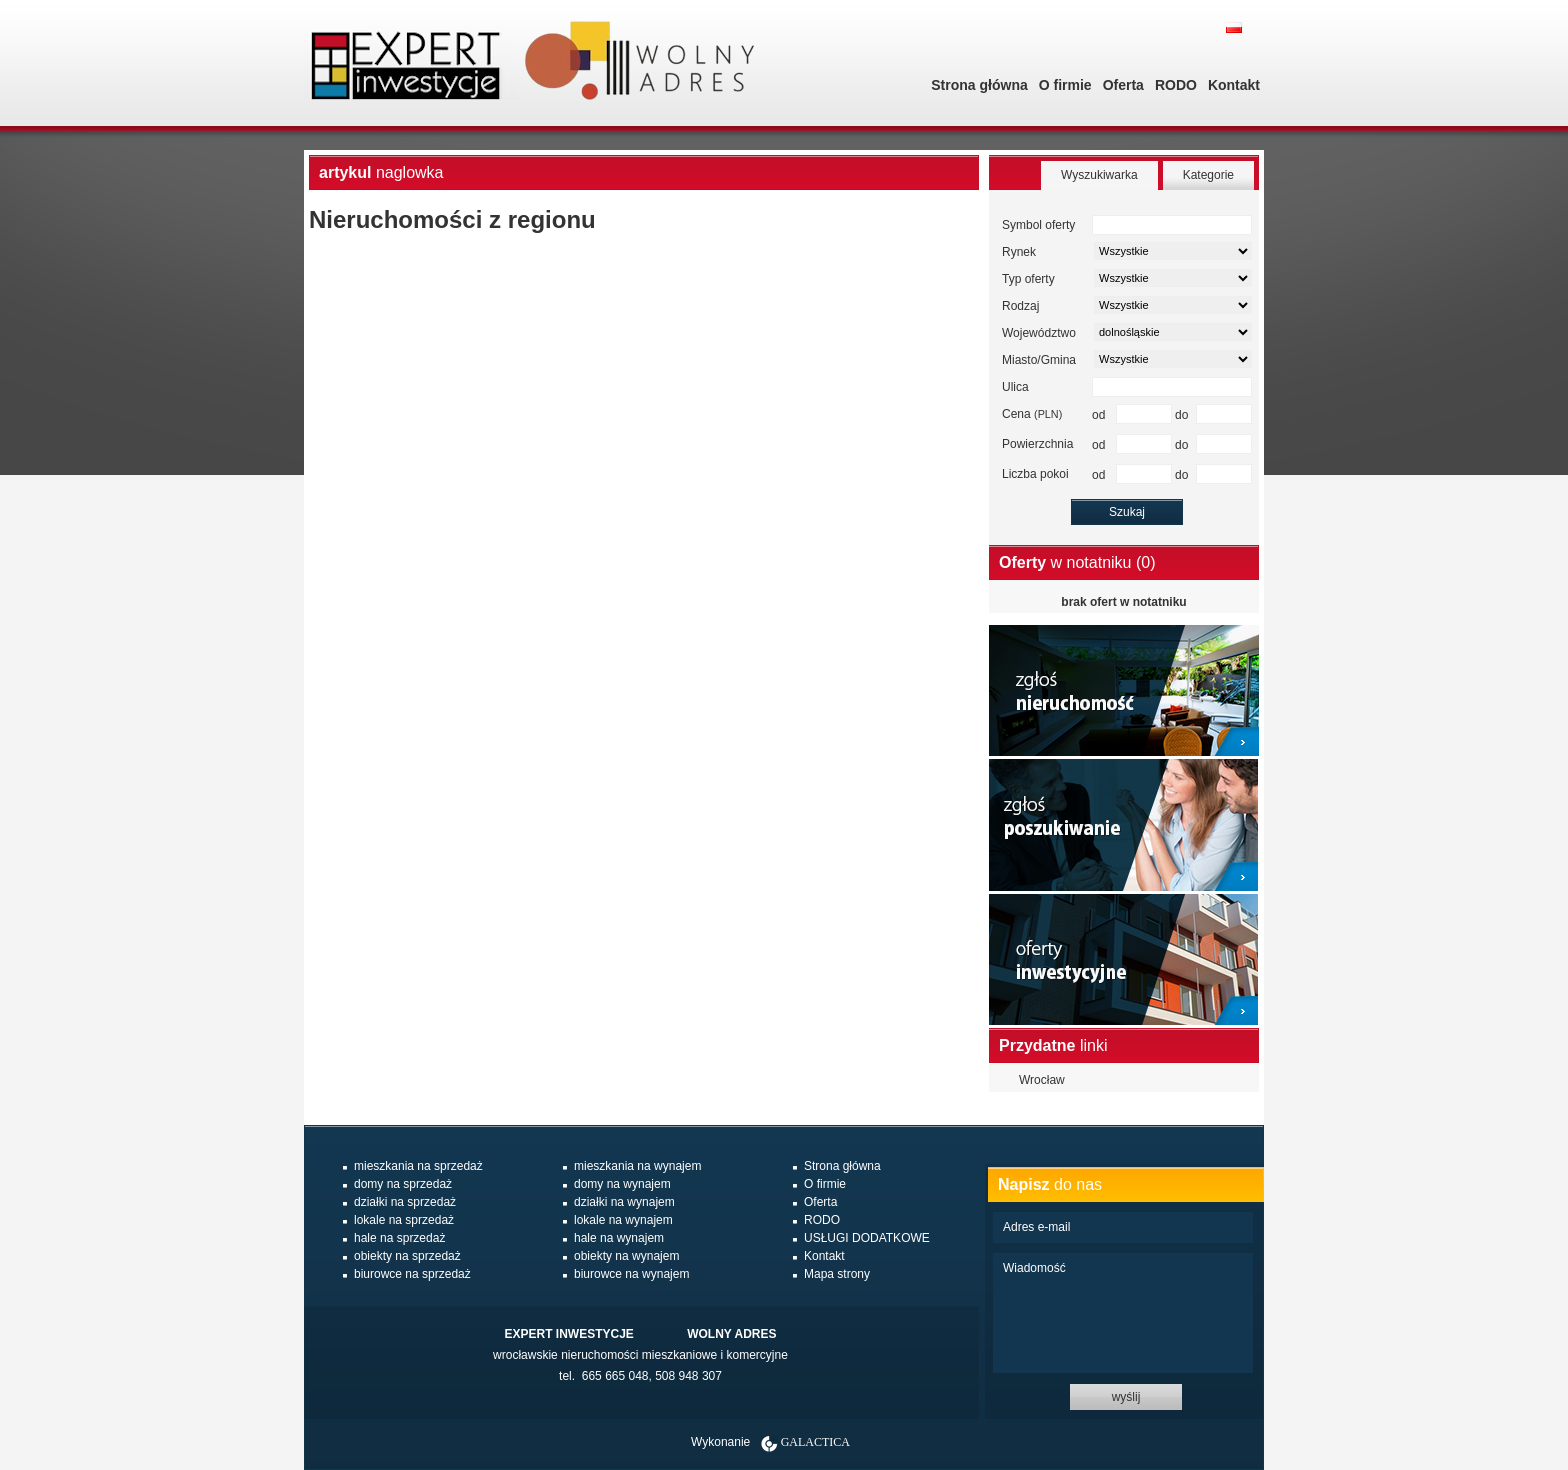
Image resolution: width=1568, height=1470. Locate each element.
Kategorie (1208, 175)
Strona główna (979, 85)
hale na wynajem (619, 1238)
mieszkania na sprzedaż (418, 1166)
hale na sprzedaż (399, 1238)
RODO (1176, 85)
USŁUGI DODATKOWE (867, 1238)
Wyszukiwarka (1099, 175)
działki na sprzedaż (405, 1202)
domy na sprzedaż (403, 1184)
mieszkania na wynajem (637, 1166)
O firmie (1065, 85)
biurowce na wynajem (631, 1274)
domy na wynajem (622, 1184)
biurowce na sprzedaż (412, 1274)
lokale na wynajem (623, 1220)
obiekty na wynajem (626, 1256)
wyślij (1126, 1397)
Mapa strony (837, 1274)
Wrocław (1042, 1080)
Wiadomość (1123, 1313)
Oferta (1123, 85)
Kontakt (1234, 85)
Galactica (815, 1442)
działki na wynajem (624, 1202)
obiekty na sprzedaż (407, 1256)
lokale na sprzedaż (404, 1220)
